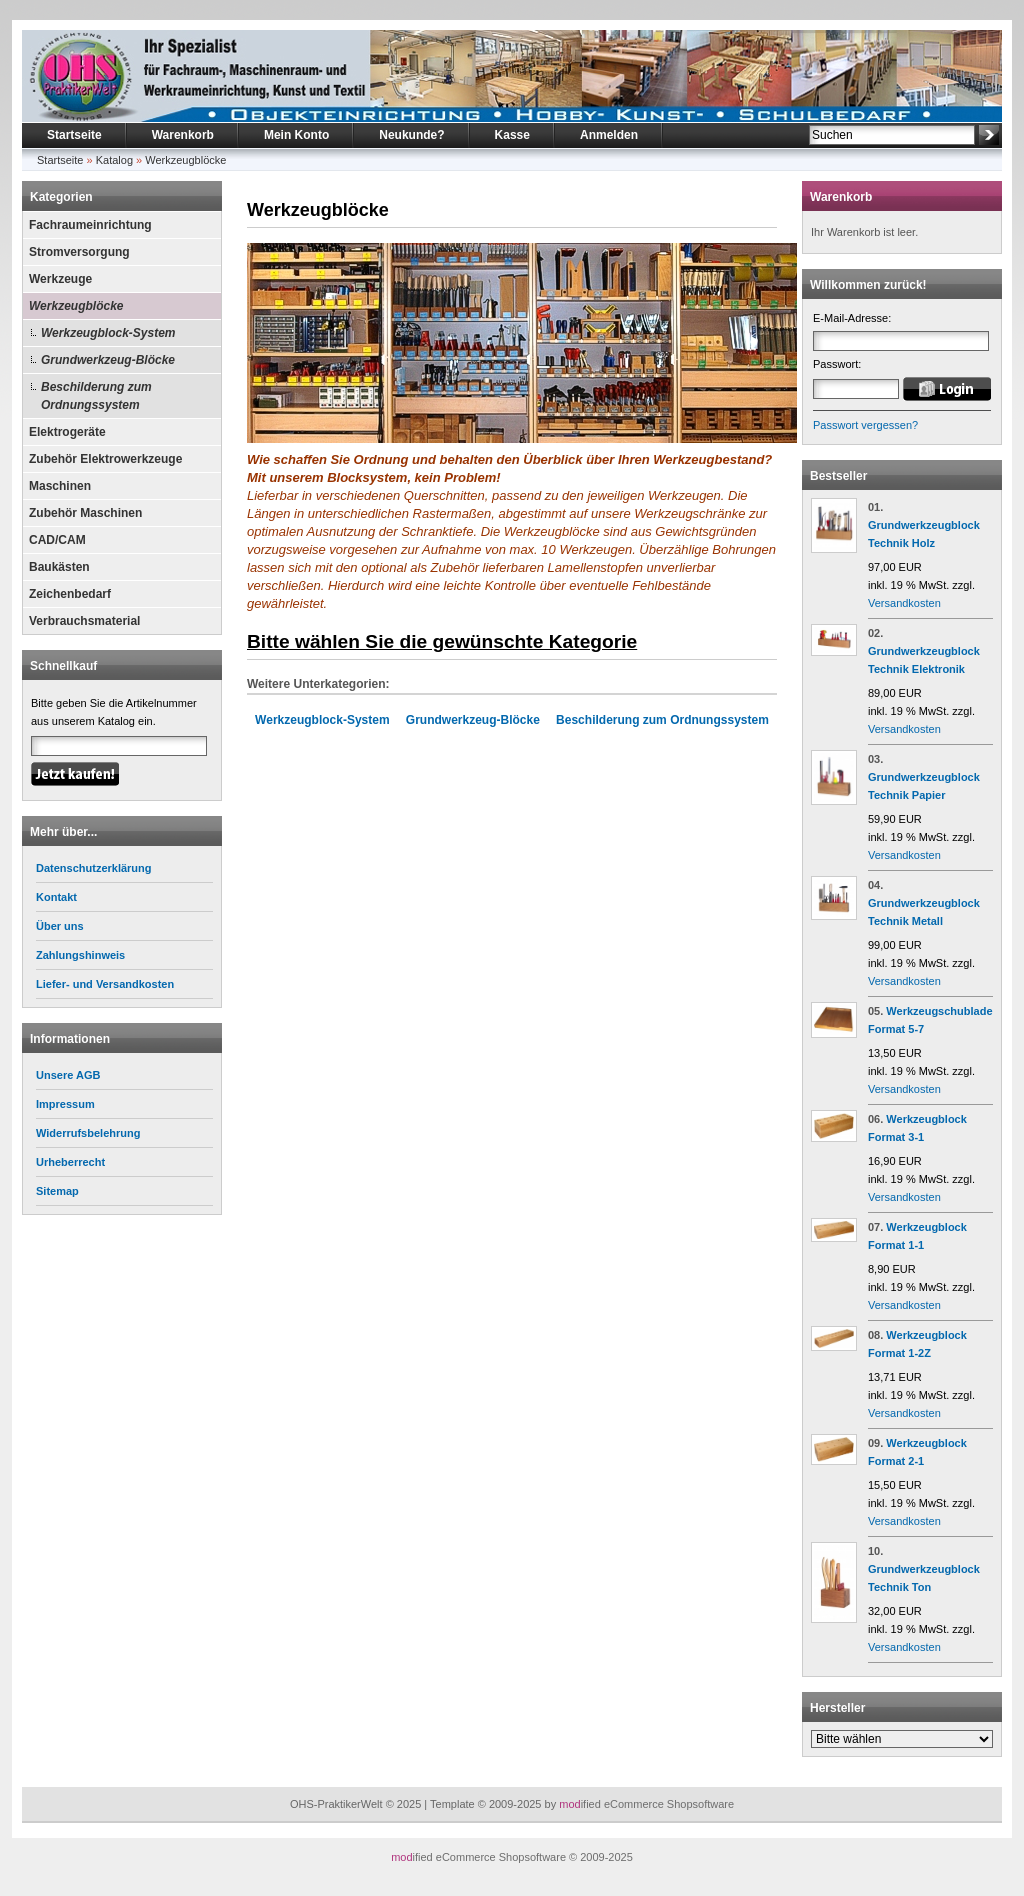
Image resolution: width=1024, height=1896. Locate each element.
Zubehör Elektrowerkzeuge (105, 459)
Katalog (114, 160)
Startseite (74, 135)
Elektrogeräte (67, 432)
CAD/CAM (57, 540)
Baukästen (59, 567)
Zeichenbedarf (70, 594)
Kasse (512, 135)
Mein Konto (296, 135)
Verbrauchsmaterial (84, 621)
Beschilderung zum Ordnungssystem (96, 396)
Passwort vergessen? (865, 425)
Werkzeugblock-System (108, 333)
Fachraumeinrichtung (90, 225)
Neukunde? (411, 135)
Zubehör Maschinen (85, 513)
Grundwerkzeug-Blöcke (108, 360)
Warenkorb (183, 135)
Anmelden (609, 135)
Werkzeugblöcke (185, 160)
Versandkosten (904, 603)
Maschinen (60, 486)
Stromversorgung (79, 252)
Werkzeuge (60, 279)
